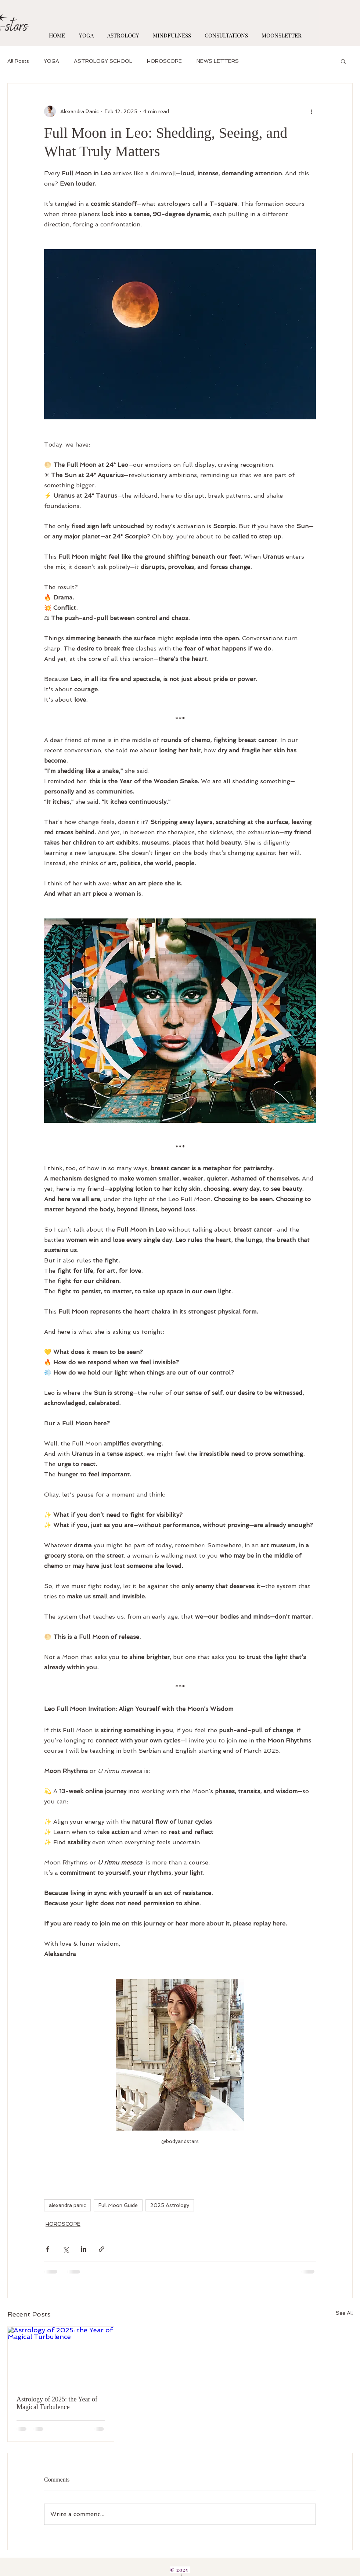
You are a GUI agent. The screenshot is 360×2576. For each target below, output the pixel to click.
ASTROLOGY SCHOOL (103, 61)
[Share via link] (101, 2249)
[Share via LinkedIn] (83, 2249)
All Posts (18, 61)
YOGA (51, 61)
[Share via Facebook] (47, 2249)
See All (344, 2313)
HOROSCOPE (164, 61)
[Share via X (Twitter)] (65, 2249)
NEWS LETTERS (218, 61)
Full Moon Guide (118, 2205)
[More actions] (311, 111)
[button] (343, 61)
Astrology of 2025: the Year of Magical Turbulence (57, 2403)
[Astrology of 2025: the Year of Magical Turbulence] (61, 2356)
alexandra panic (67, 2205)
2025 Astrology (169, 2205)
